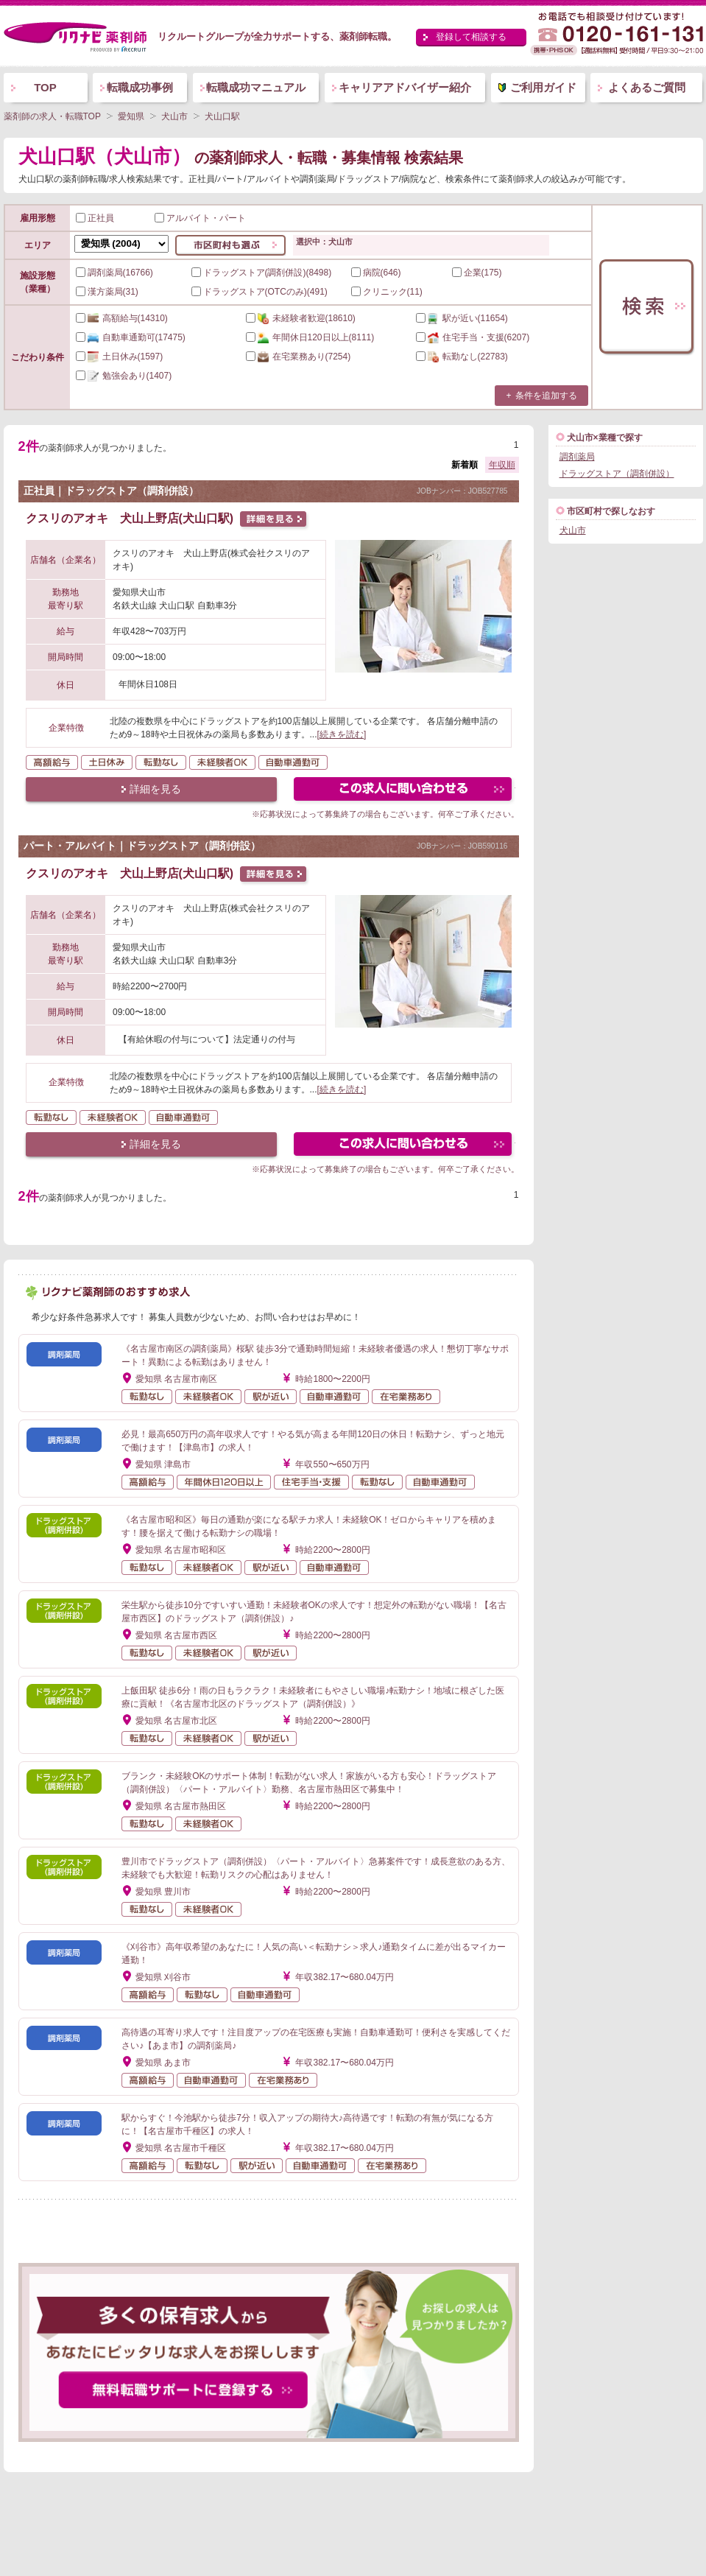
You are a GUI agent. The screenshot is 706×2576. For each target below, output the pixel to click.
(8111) (310, 337)
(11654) (462, 318)
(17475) (131, 337)
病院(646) (376, 272)
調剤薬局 (577, 457)
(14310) (122, 318)
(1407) (124, 376)
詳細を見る (155, 789)
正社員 (95, 218)
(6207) (473, 337)
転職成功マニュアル (256, 87)
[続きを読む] (342, 734)
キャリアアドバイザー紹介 (405, 87)
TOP (45, 87)
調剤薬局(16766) (114, 272)
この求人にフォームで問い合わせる (403, 790)
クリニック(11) (387, 292)
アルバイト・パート (200, 218)
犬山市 (572, 530)
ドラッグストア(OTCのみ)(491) (259, 292)
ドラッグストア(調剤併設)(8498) (261, 272)
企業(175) (477, 272)
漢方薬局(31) (107, 292)
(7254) (298, 356)
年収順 (502, 465)
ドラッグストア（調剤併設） (616, 473)
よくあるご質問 (646, 87)
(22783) (462, 356)
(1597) (119, 356)
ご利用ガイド (543, 87)
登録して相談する (471, 37)
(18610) (301, 318)
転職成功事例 (140, 87)
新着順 (464, 465)
